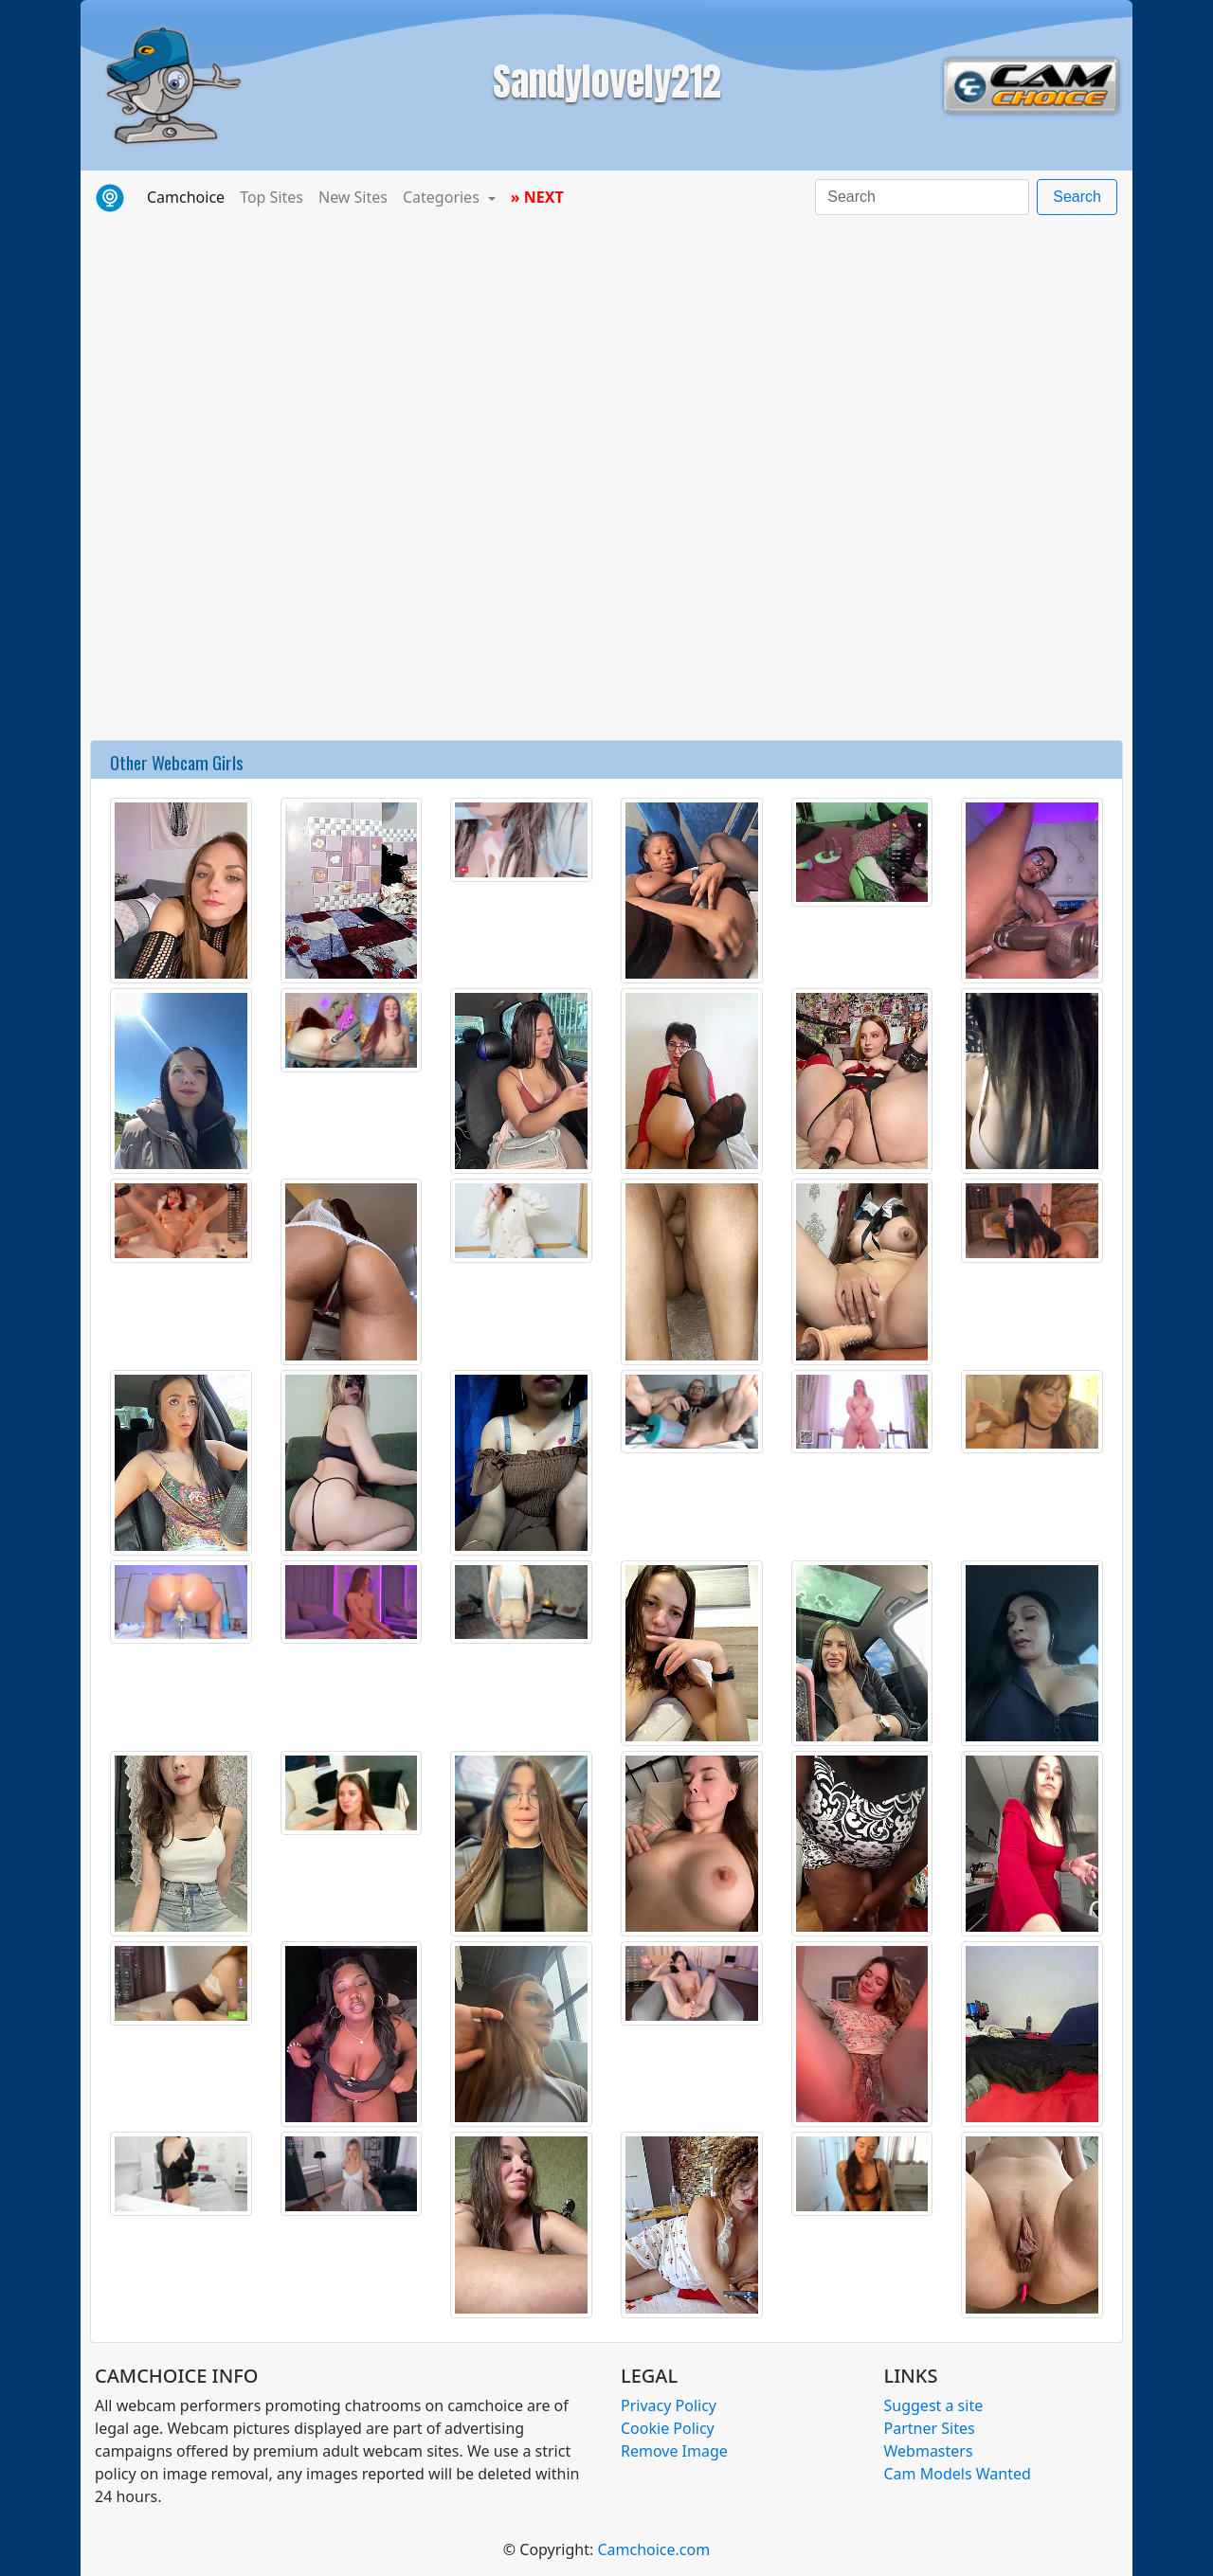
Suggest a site (934, 2405)
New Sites (353, 197)
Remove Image (674, 2451)
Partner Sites (929, 2428)
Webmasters (928, 2451)
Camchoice (189, 196)
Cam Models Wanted (957, 2473)
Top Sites (271, 197)
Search (1077, 197)
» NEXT (537, 197)
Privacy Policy (668, 2405)
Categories (443, 197)
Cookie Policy (668, 2428)
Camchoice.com (653, 2549)
